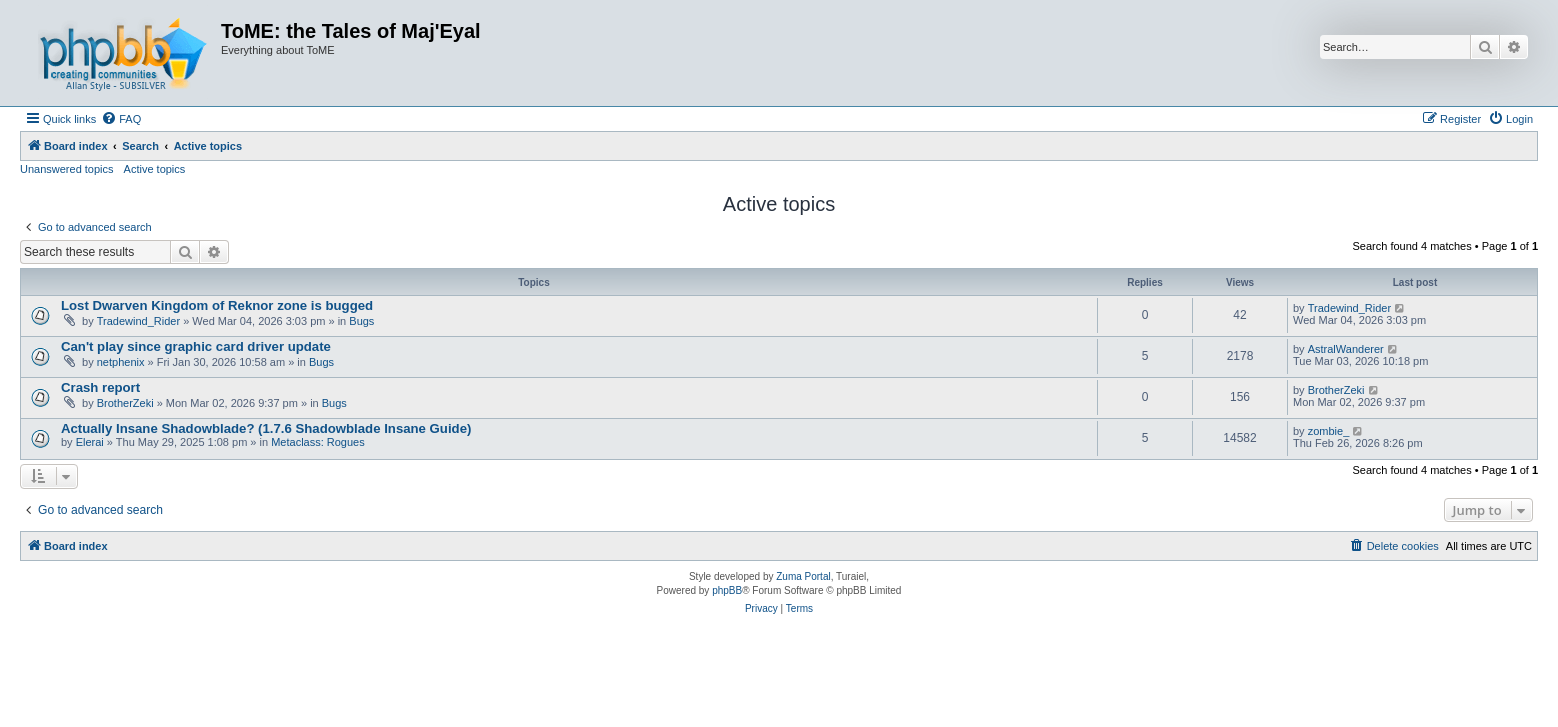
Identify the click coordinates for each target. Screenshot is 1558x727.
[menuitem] (121, 119)
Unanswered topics (67, 169)
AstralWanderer (1346, 349)
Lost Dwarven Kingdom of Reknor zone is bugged (217, 305)
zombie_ (1329, 431)
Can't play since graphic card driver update (196, 346)
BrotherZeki (125, 403)
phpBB (727, 590)
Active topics (155, 169)
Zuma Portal (803, 576)
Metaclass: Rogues (318, 442)
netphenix (121, 362)
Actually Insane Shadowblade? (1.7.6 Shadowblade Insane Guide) (266, 428)
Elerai (90, 442)
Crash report (100, 387)
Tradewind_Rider (138, 321)
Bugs (361, 321)
